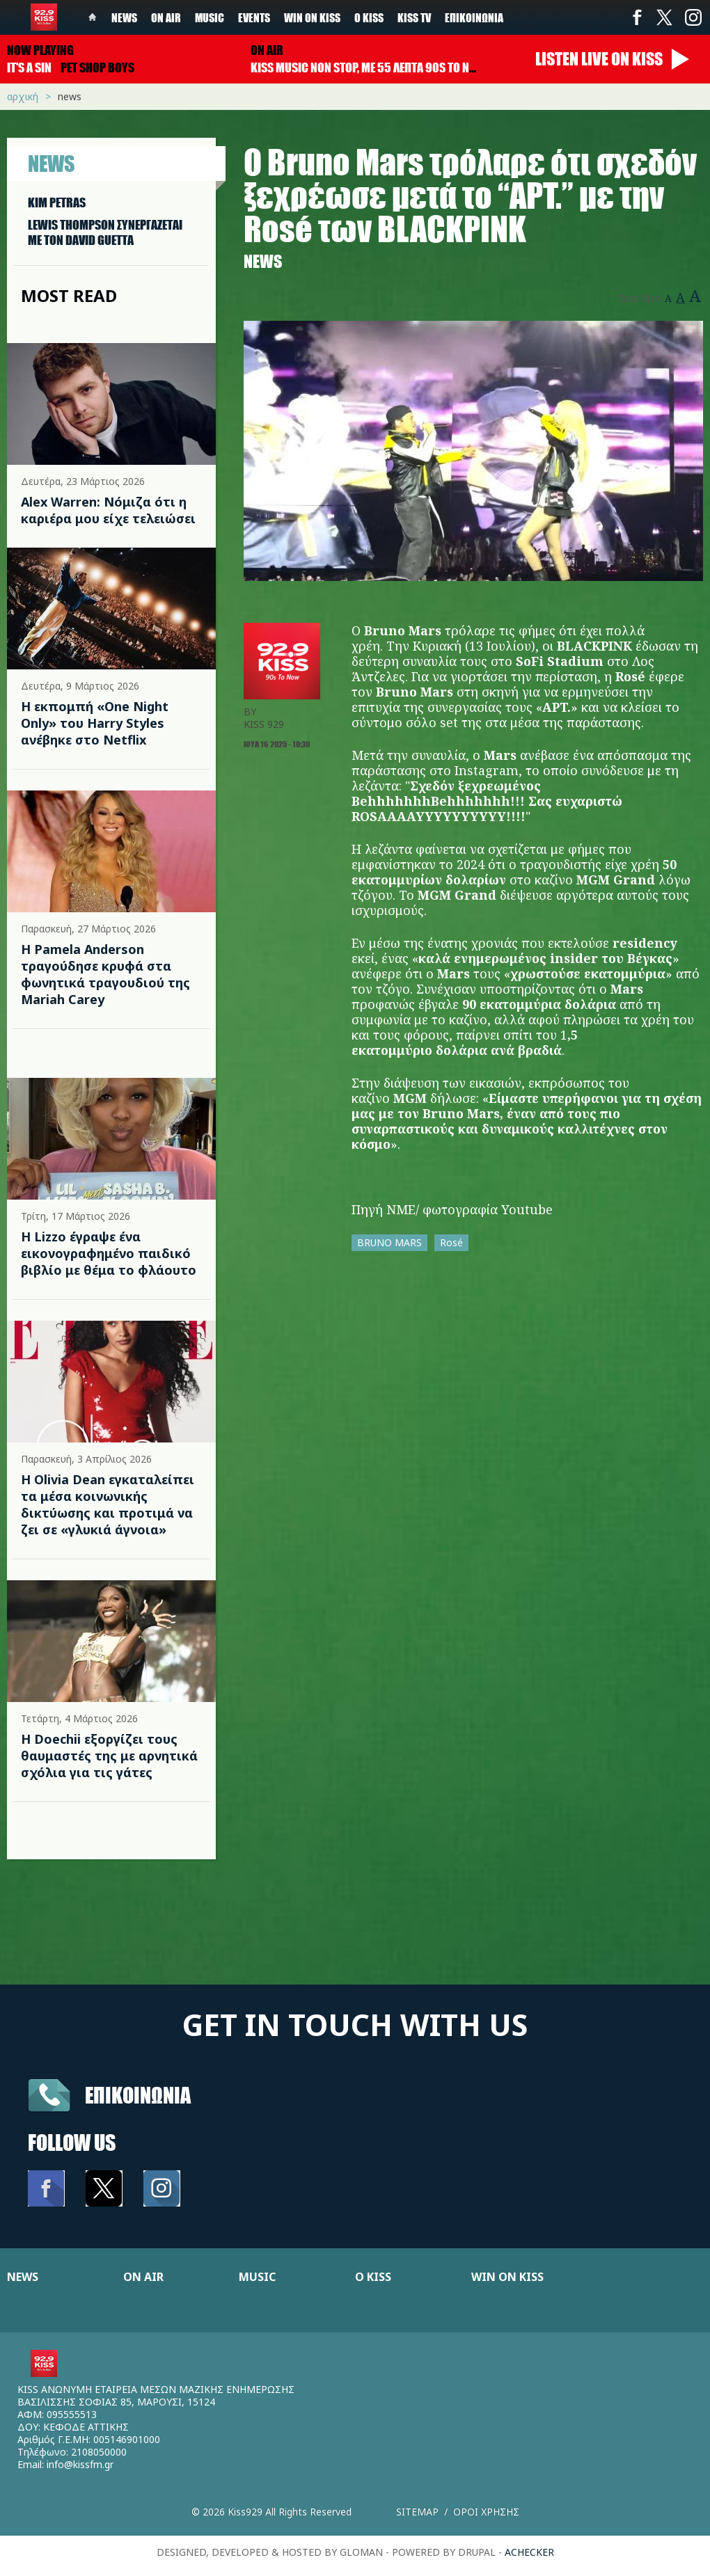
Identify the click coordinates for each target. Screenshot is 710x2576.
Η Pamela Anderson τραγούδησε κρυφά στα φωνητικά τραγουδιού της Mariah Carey (105, 974)
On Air (166, 17)
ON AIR (143, 2276)
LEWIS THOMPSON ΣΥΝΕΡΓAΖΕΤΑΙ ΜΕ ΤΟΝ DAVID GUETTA (105, 232)
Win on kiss (312, 17)
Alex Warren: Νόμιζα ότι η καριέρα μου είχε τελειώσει (108, 510)
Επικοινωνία (474, 17)
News (124, 17)
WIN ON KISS (507, 2276)
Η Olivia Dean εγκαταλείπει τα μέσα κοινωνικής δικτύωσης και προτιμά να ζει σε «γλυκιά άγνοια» (107, 1504)
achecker (529, 2552)
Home (92, 17)
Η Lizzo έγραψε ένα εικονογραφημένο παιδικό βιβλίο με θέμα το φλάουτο (108, 1253)
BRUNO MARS (389, 1242)
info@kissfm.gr (80, 2464)
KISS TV (414, 17)
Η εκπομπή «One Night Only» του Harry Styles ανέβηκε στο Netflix (94, 723)
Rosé (451, 1242)
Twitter (664, 17)
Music (209, 17)
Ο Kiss (369, 17)
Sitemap (417, 2511)
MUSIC (257, 2276)
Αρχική (22, 96)
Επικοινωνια (138, 2095)
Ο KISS (373, 2276)
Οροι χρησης (486, 2511)
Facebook (636, 17)
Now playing (40, 50)
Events (254, 17)
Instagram (692, 17)
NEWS (22, 2276)
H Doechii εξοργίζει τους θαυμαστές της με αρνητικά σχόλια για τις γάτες (109, 1756)
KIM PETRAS (57, 202)
